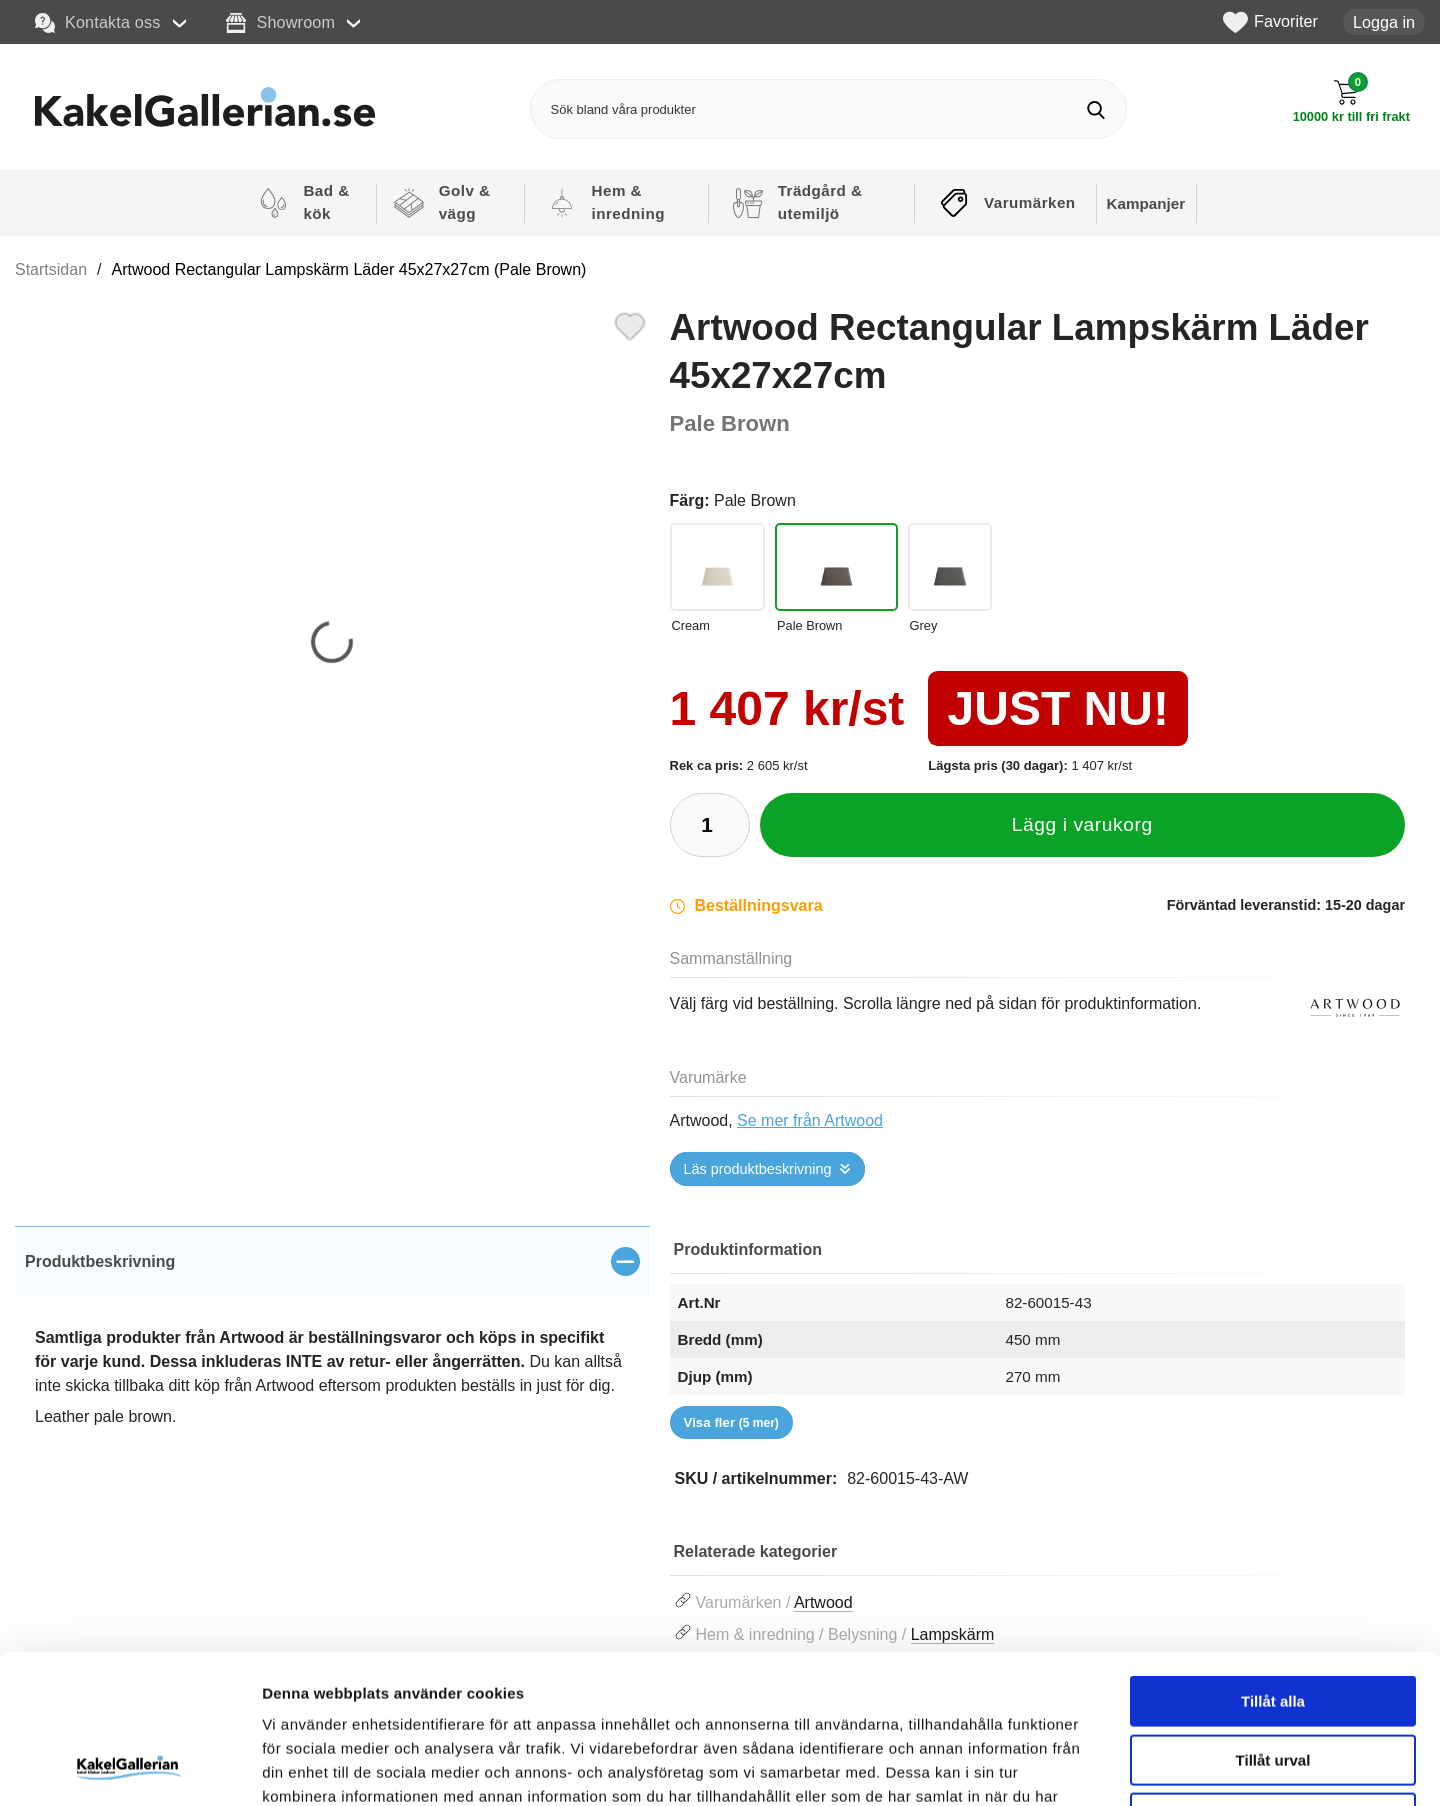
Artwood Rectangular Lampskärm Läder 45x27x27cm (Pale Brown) (349, 269)
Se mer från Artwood (810, 1120)
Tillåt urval (1273, 1620)
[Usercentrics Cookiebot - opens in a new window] (129, 1767)
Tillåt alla (1273, 1561)
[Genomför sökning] (1096, 109)
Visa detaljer (1086, 1766)
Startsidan (51, 269)
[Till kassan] (1351, 101)
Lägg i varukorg (1082, 824)
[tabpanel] (332, 1348)
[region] (332, 1261)
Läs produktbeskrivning (758, 1169)
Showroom (280, 23)
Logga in (1384, 22)
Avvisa (1273, 1678)
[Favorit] (630, 324)
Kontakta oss (98, 23)
